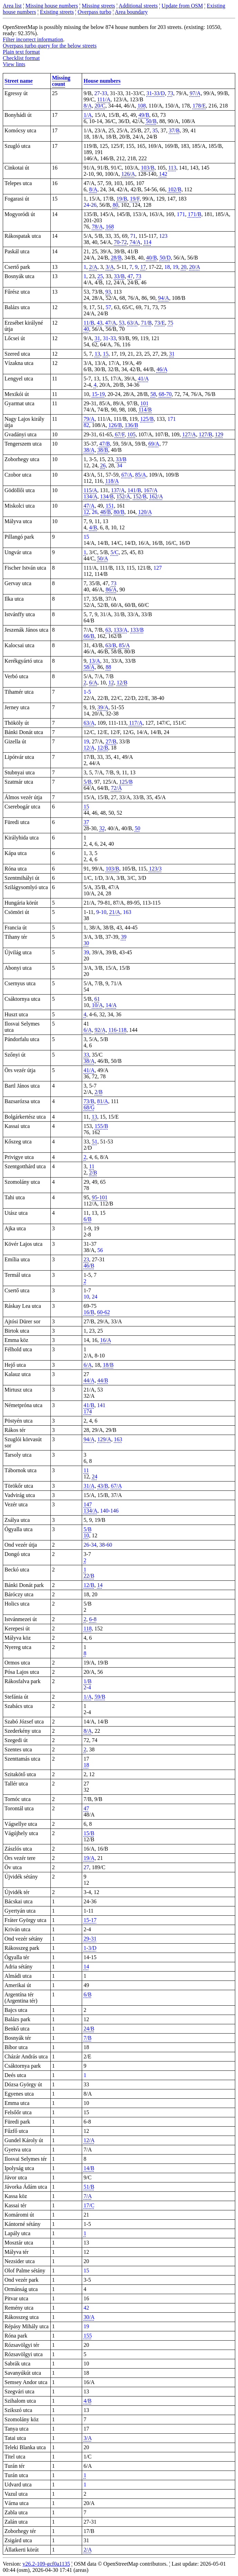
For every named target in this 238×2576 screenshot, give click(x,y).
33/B (119, 276)
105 (131, 434)
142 (163, 174)
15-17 (89, 1920)
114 (147, 242)
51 (94, 1141)
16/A (105, 1340)
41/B (88, 1405)
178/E (199, 106)
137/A (118, 490)
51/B (88, 2187)
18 (86, 1765)
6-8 (92, 1619)
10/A (97, 1005)
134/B (106, 496)
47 (130, 276)
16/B (88, 1312)
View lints (14, 64)
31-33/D (156, 93)
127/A (189, 434)
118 (87, 1628)
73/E (160, 323)
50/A (102, 558)
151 (110, 506)
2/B (98, 1092)
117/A (135, 723)
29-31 (89, 1939)
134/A (90, 496)
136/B (131, 425)
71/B (146, 323)
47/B (104, 444)
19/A (89, 1858)
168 (110, 227)
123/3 (155, 869)
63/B (110, 645)
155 (87, 2336)
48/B (105, 512)
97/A (195, 93)
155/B (101, 1126)
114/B (145, 410)
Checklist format (21, 58)
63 (108, 630)
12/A (89, 748)
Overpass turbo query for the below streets (50, 46)
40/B (151, 258)
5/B (87, 782)
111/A (103, 99)
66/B (88, 636)
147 (87, 1504)
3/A (110, 267)
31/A (89, 1486)
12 (86, 512)
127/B (205, 434)
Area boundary (131, 12)
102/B (174, 189)
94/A (163, 298)
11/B (88, 323)
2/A (93, 267)
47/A (110, 323)
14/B (88, 2168)
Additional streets (138, 6)
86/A (111, 589)
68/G (89, 1107)
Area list (12, 6)
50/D (165, 258)
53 (122, 323)
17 (143, 267)
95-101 (99, 1197)
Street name (18, 81)
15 (105, 354)
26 (103, 465)
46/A (162, 369)
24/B (88, 2029)
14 (99, 1585)
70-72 (120, 242)
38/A (89, 450)
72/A (116, 788)
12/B (122, 682)
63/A (132, 323)
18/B (108, 1365)
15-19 (98, 394)
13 (97, 354)
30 (86, 943)
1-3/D (89, 1948)
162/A (156, 496)
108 (142, 106)
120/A (145, 512)
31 (97, 338)
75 (170, 323)
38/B (102, 450)
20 (183, 267)
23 (86, 1259)
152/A (123, 496)
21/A (114, 912)
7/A (87, 2196)
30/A (89, 2317)
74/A (135, 242)
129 (219, 434)
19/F (135, 199)
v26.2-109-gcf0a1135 (46, 2564)
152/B (139, 496)
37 (86, 822)
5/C (115, 552)
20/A (194, 267)
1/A (87, 115)
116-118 (117, 1030)
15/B (88, 1833)
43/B (102, 1486)
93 (108, 292)
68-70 (165, 394)
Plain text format (21, 52)
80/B (118, 512)
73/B (88, 1101)
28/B (116, 258)
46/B (88, 1266)
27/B (111, 741)
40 (86, 329)
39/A (102, 707)
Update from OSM (182, 6)
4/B (93, 527)
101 (144, 403)
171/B (194, 214)
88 (108, 667)
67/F (120, 434)
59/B (100, 1697)
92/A (100, 1030)
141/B (134, 490)
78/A (97, 227)
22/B (88, 1576)
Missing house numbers (52, 6)
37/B (174, 130)
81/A (102, 1101)
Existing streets (57, 12)
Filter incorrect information (33, 39)
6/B (87, 1219)
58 (153, 394)
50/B (151, 121)
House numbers (101, 81)
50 (137, 828)
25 (100, 276)
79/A (89, 419)
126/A (128, 174)
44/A (89, 1380)
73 (170, 93)
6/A (93, 682)
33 (86, 1055)
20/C (100, 106)
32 (102, 828)
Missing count (61, 81)
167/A (151, 490)
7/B (87, 2038)
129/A (104, 1439)
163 (118, 1439)
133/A (120, 630)
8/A (87, 106)
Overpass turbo (94, 12)
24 (94, 1476)
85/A (140, 475)
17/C (88, 2205)
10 (86, 1535)
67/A (126, 475)
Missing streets (98, 6)
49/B (143, 115)
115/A (90, 490)
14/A (111, 1005)
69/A (153, 444)
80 (115, 205)
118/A (112, 481)
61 (97, 999)
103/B (148, 168)
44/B (102, 1380)
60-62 (103, 1312)
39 (124, 937)
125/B (146, 419)
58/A (89, 667)
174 (87, 1411)
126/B (115, 425)
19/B (121, 199)
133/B (136, 630)
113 (172, 168)
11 (91, 1166)
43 (99, 323)
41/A (143, 378)
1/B (87, 1681)
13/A (94, 661)
